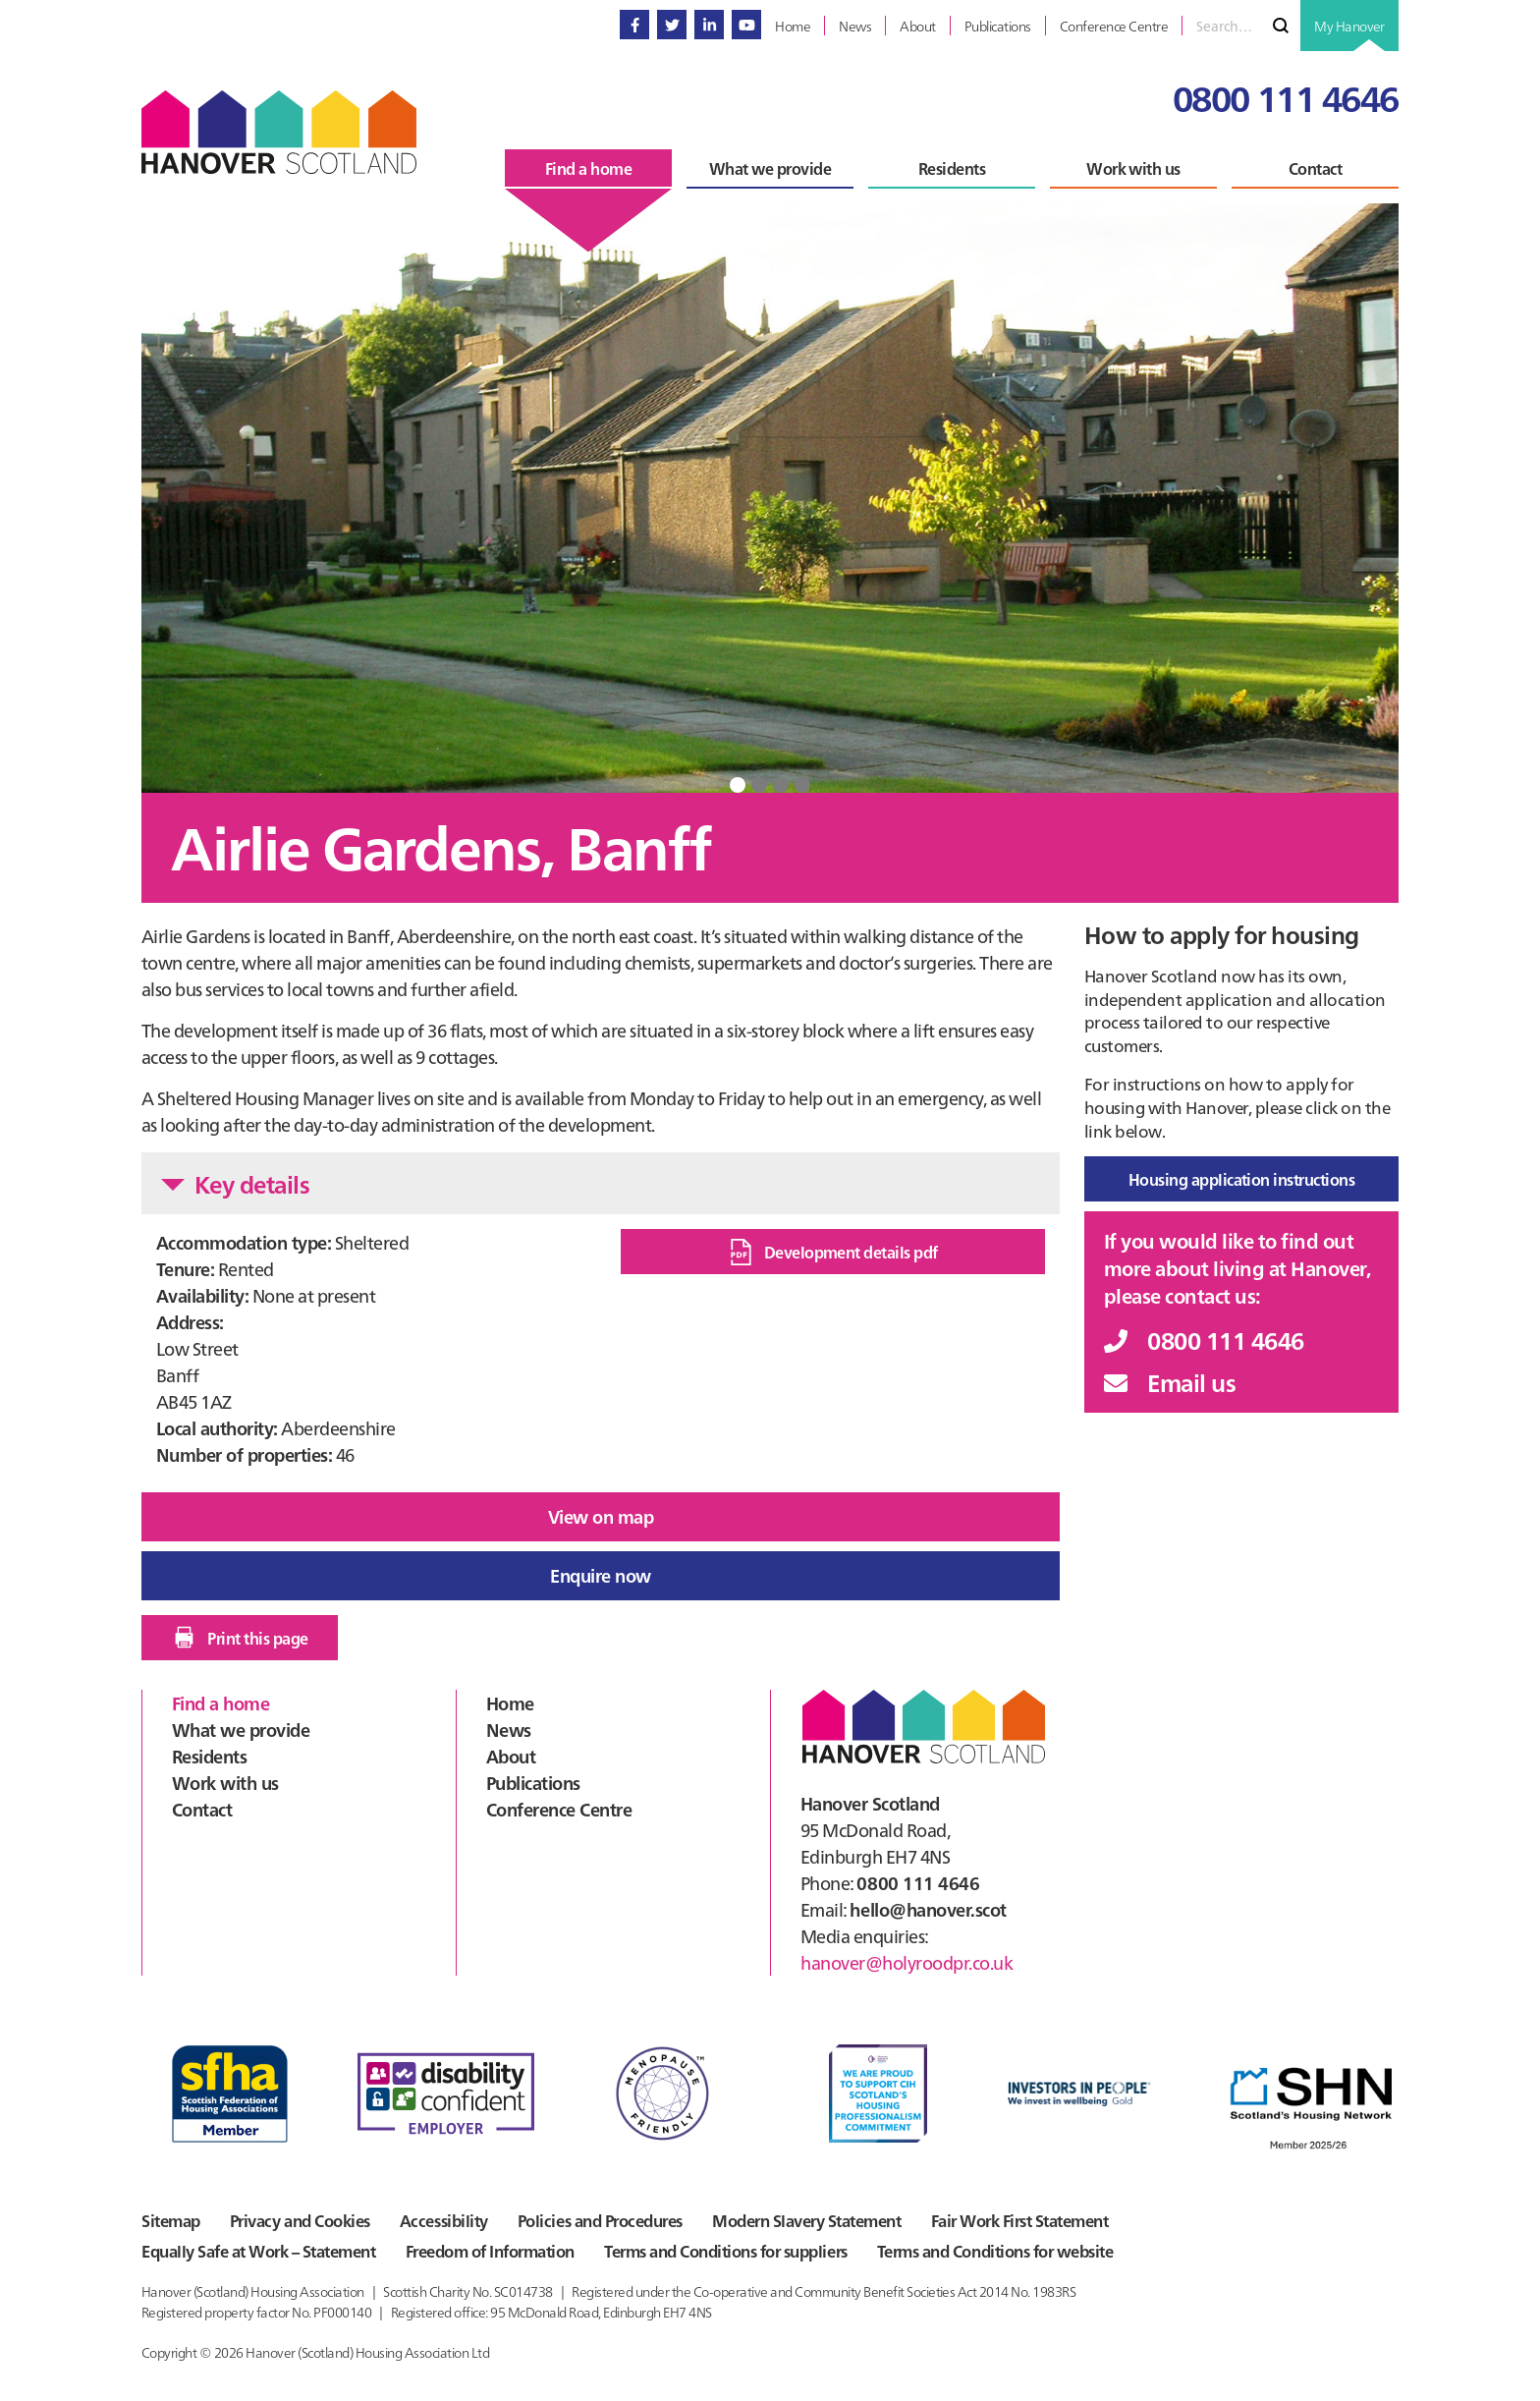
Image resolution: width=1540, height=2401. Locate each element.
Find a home (220, 1699)
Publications (533, 1778)
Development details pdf (833, 1252)
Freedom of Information (494, 2250)
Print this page (239, 1634)
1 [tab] (737, 785)
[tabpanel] (770, 498)
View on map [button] (600, 1516)
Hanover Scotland (278, 132)
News (508, 1725)
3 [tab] (781, 785)
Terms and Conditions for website (1007, 2250)
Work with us (225, 1778)
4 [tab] (802, 785)
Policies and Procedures (608, 2218)
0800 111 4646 (1286, 97)
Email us (1170, 1382)
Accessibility (450, 2218)
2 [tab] (759, 785)
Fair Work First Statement (1035, 2218)
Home (510, 1699)
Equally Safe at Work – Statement (258, 2250)
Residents (209, 1752)
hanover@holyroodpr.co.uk (906, 1958)
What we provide (240, 1725)
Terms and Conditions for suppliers (734, 2250)
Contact (202, 1805)
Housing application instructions (1241, 1179)
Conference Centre (559, 1805)
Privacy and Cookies (303, 2218)
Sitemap (170, 2218)
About (510, 1752)
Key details (235, 1183)
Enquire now (600, 1573)
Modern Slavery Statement (818, 2218)
